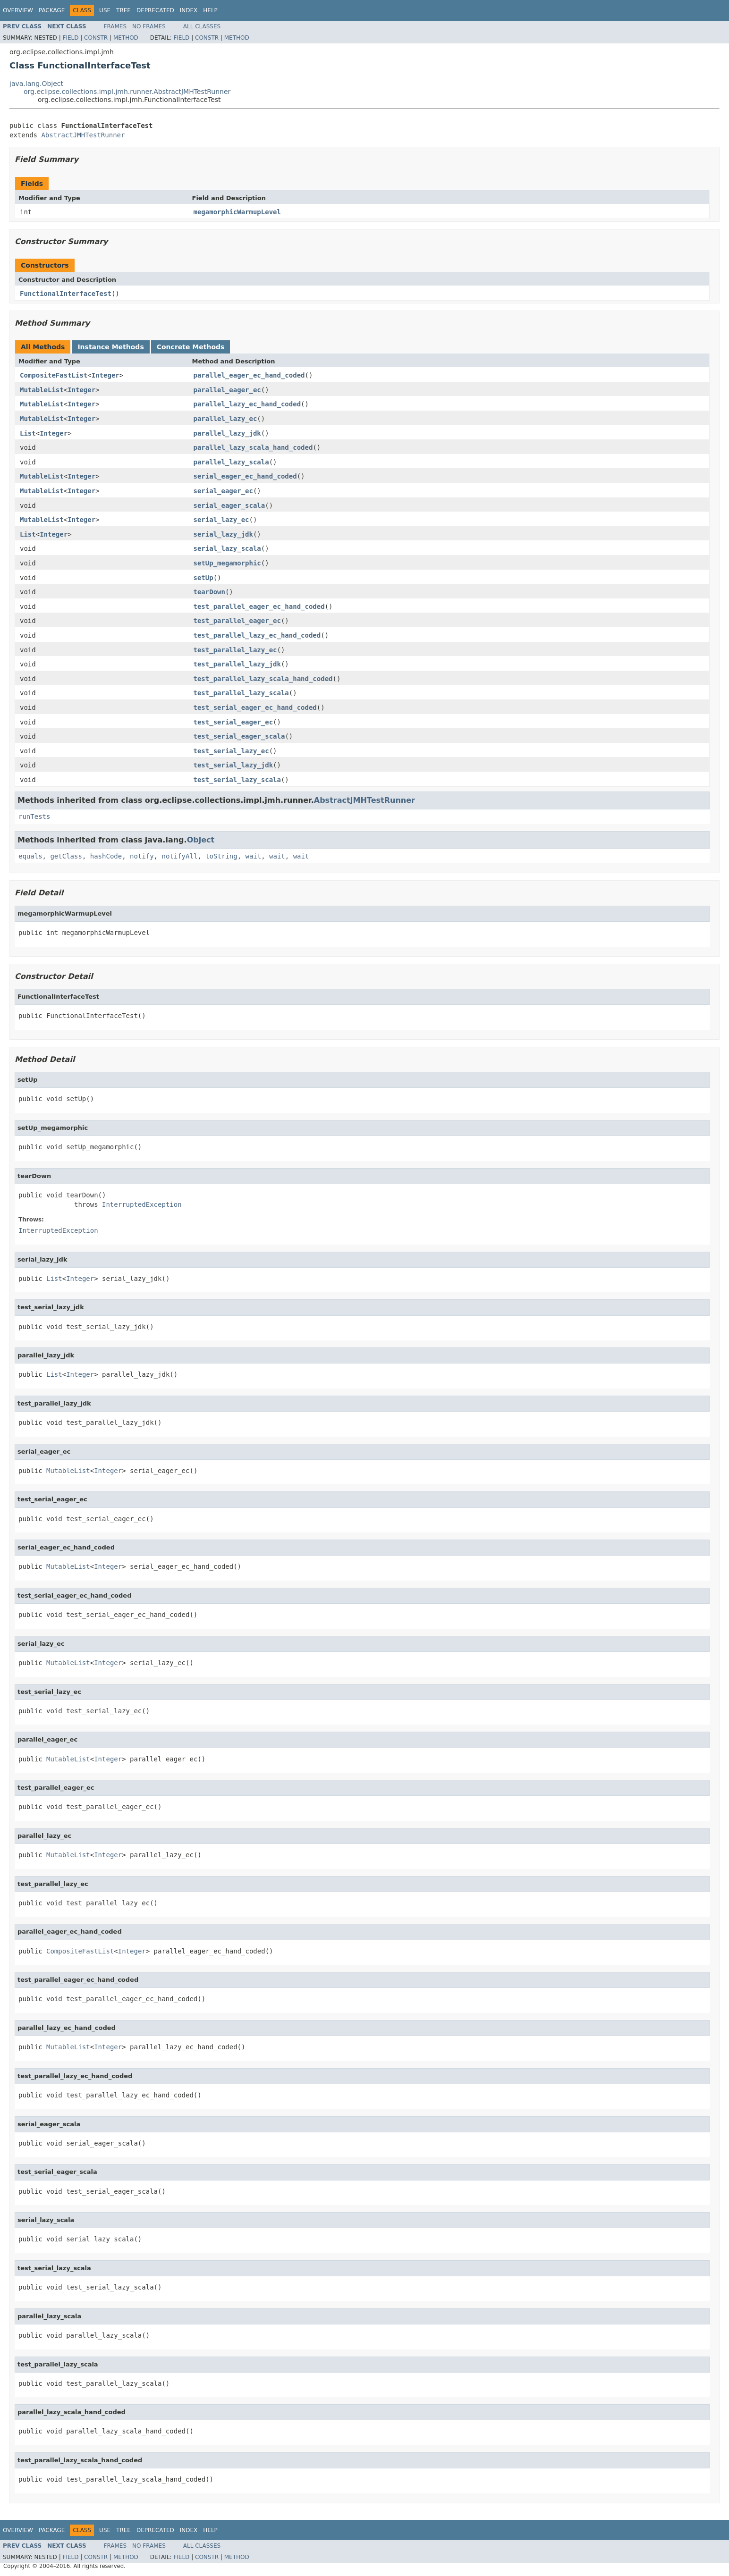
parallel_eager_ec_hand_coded (249, 375)
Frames (115, 26)
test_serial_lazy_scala (237, 779)
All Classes (201, 26)
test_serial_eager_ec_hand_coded (255, 707)
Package (52, 10)
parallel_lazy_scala (231, 462)
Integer (105, 375)
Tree (123, 10)
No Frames (149, 26)
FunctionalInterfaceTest (65, 293)
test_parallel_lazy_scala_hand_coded (263, 678)
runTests (34, 816)
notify (142, 856)
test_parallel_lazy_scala (241, 693)
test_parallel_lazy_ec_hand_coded (257, 635)
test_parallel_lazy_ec (235, 650)
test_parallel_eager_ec (237, 620)
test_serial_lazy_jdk (233, 765)
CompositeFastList (53, 375)
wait (253, 856)
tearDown (209, 592)
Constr (96, 37)
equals (30, 856)
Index (189, 10)
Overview (18, 10)
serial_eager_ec (223, 491)
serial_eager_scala (229, 505)
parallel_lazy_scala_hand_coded (253, 447)
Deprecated (155, 10)
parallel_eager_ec (227, 390)
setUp (203, 577)
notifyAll (179, 856)
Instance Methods (110, 347)
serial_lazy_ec (221, 519)
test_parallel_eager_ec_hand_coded (259, 606)
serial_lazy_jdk (223, 534)
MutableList (42, 390)
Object (201, 839)
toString (221, 856)
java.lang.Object (36, 83)
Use (104, 10)
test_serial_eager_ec (233, 722)
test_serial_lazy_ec (231, 751)
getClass (66, 856)
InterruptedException (142, 1204)
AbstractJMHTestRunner (83, 135)
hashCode (106, 856)
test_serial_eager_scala (239, 736)
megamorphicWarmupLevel (237, 212)
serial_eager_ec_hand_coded (245, 476)
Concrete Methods (191, 347)
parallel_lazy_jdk (227, 433)
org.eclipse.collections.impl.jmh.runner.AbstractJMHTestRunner (127, 91)
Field (70, 37)
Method (125, 37)
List (28, 433)
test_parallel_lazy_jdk (237, 664)
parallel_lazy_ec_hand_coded (247, 404)
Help (210, 10)
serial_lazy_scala (227, 548)
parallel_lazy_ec (225, 418)
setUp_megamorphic (227, 563)
